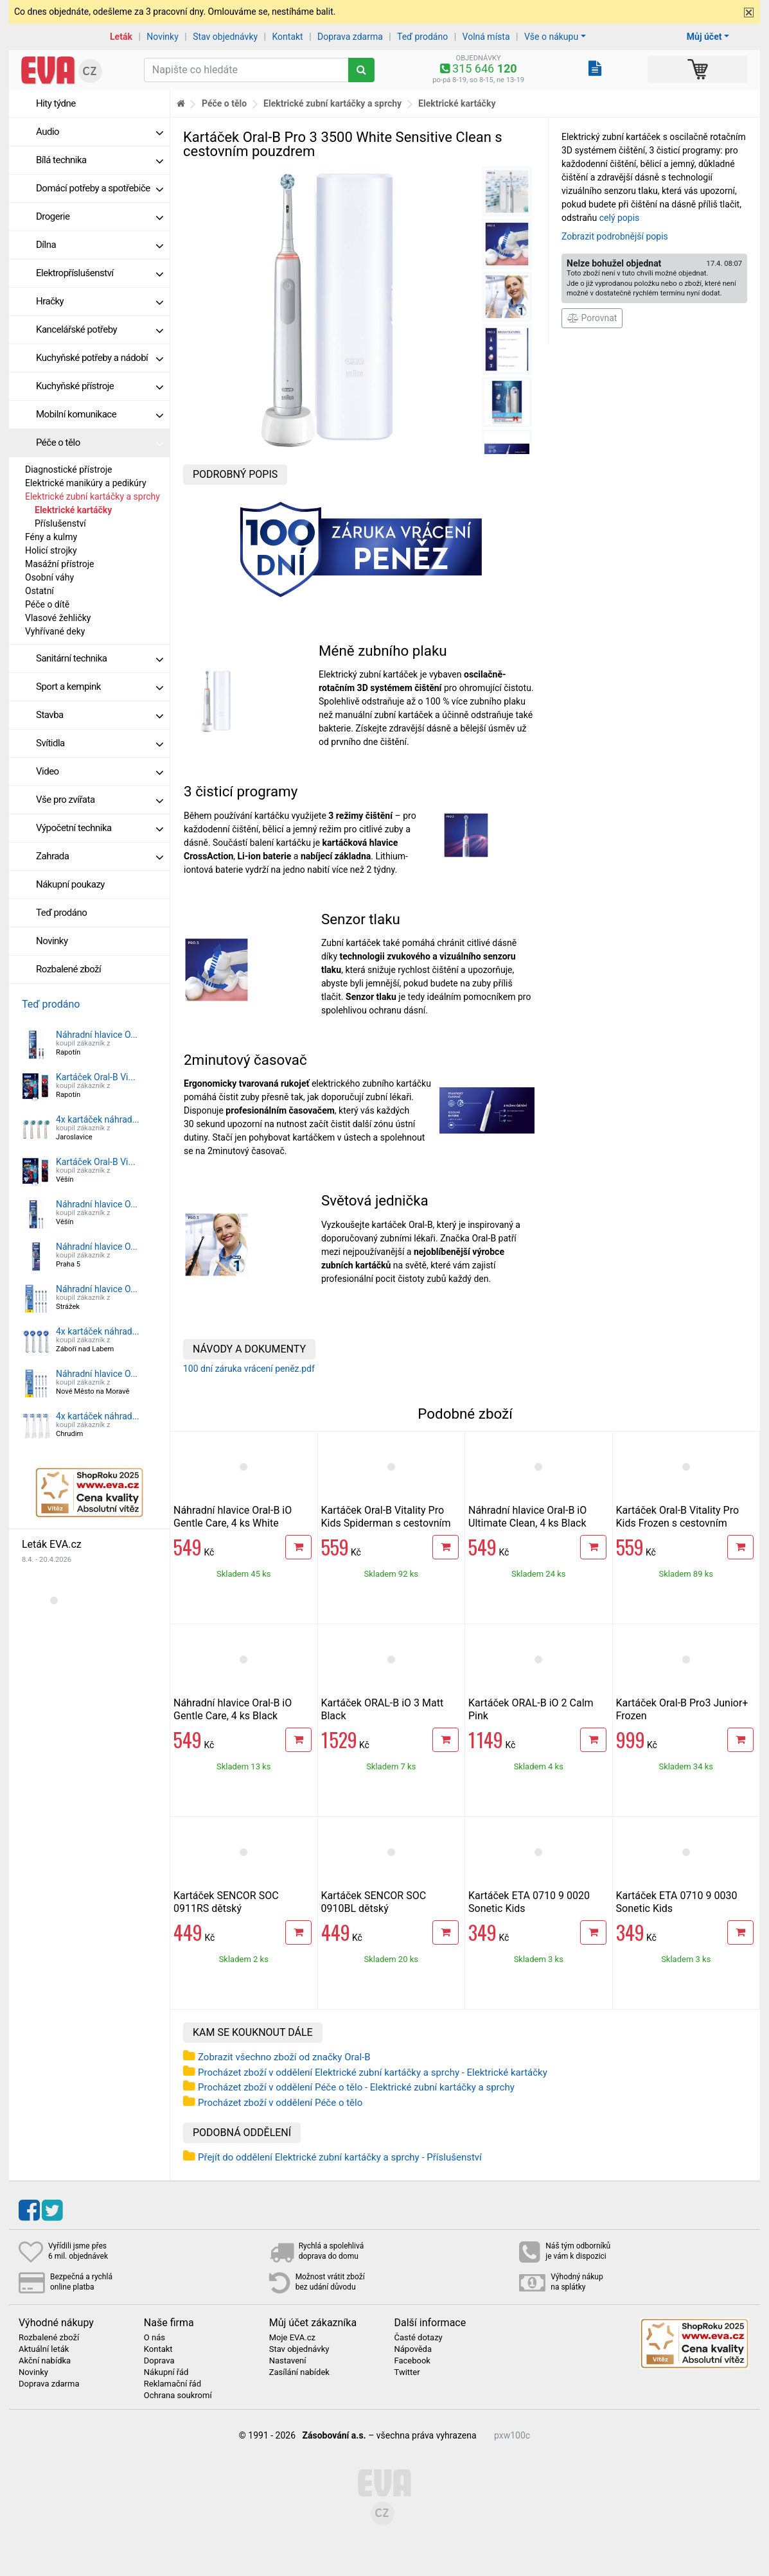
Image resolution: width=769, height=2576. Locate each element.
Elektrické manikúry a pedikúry (85, 483)
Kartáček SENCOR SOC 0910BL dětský (374, 1901)
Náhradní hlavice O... (96, 1035)
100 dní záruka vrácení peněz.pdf (249, 1368)
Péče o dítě (47, 604)
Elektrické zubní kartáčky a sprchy (92, 496)
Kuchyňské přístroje (99, 386)
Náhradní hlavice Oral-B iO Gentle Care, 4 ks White (232, 1516)
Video (99, 771)
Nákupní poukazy (70, 884)
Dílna (99, 244)
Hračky (99, 301)
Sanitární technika (99, 658)
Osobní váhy (49, 577)
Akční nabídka (45, 2360)
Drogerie (99, 216)
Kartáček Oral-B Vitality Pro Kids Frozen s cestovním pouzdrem (677, 1523)
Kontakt (287, 36)
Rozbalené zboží (68, 969)
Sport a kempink (99, 686)
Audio (99, 131)
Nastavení (287, 2360)
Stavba (99, 715)
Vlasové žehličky (58, 618)
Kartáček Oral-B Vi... (96, 1077)
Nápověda (412, 2349)
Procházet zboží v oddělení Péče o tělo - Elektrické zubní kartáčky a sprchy (356, 2087)
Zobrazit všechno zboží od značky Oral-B (284, 2057)
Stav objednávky (225, 36)
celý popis (619, 218)
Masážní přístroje (59, 564)
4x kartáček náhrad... (97, 1119)
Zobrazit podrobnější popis (614, 236)
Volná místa (486, 36)
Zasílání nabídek (299, 2372)
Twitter (407, 2372)
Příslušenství (60, 523)
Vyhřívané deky (55, 631)
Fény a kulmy (51, 537)
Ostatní (39, 591)
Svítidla (99, 743)
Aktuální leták (44, 2349)
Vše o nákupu (551, 36)
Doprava (159, 2360)
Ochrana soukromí (178, 2395)
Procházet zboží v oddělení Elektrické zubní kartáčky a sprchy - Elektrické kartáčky (372, 2072)
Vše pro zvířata (99, 799)
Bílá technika (99, 160)
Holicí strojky (51, 550)
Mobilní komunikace (99, 414)
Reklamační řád (172, 2383)
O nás (154, 2337)
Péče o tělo (99, 442)
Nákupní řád (166, 2372)
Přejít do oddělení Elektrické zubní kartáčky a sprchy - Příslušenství (340, 2157)
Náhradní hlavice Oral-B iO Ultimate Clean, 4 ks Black (527, 1516)
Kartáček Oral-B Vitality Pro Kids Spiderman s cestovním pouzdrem (386, 1523)
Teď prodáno (422, 36)
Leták (121, 36)
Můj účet (704, 36)
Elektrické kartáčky (73, 510)
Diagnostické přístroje (68, 469)
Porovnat (592, 318)
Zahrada (99, 856)
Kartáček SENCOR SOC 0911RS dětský (226, 1901)
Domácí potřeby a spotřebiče (99, 188)
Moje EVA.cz (292, 2337)
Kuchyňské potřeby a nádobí (99, 357)
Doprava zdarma (350, 36)
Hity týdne (56, 103)
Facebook (412, 2360)
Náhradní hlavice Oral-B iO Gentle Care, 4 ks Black (232, 1709)
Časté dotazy (418, 2337)
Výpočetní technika (99, 828)
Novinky (162, 36)
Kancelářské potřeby (99, 329)
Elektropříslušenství (99, 273)
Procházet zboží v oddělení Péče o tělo (280, 2102)
